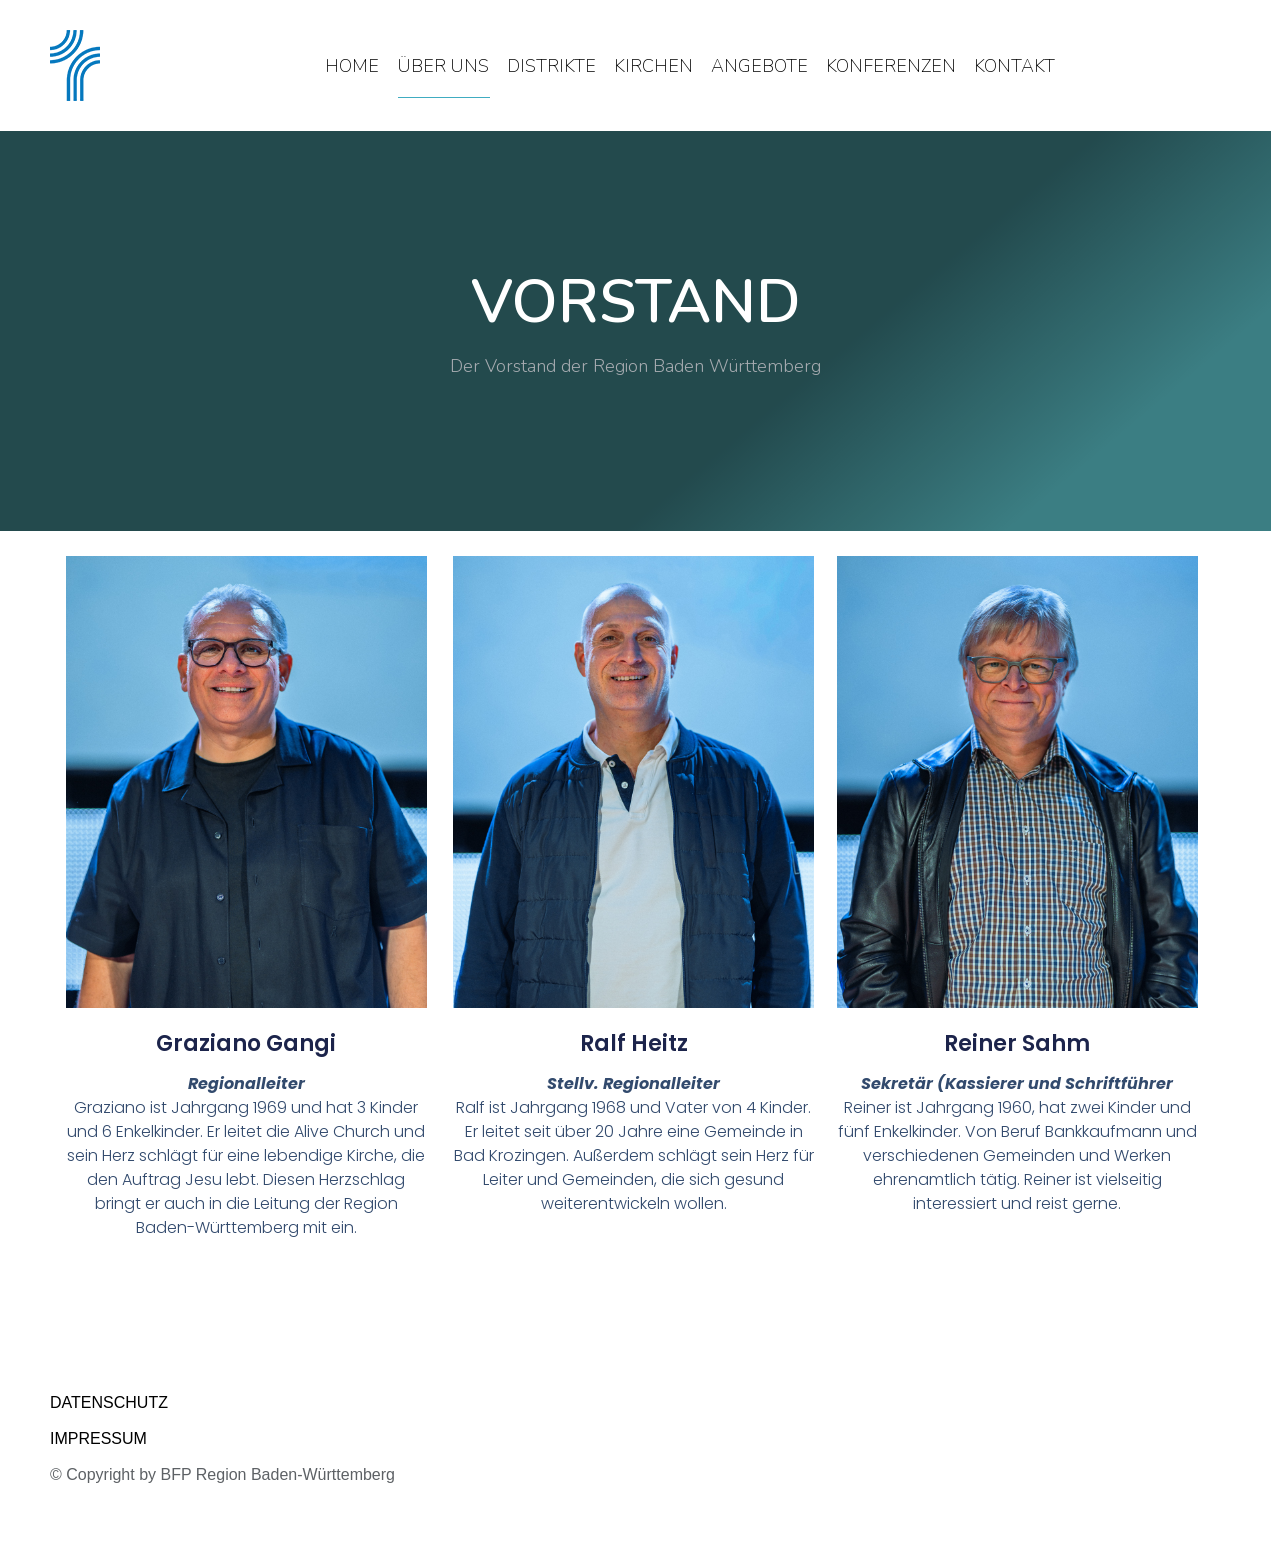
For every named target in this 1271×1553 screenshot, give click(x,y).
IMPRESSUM (98, 1438)
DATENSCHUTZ (109, 1402)
